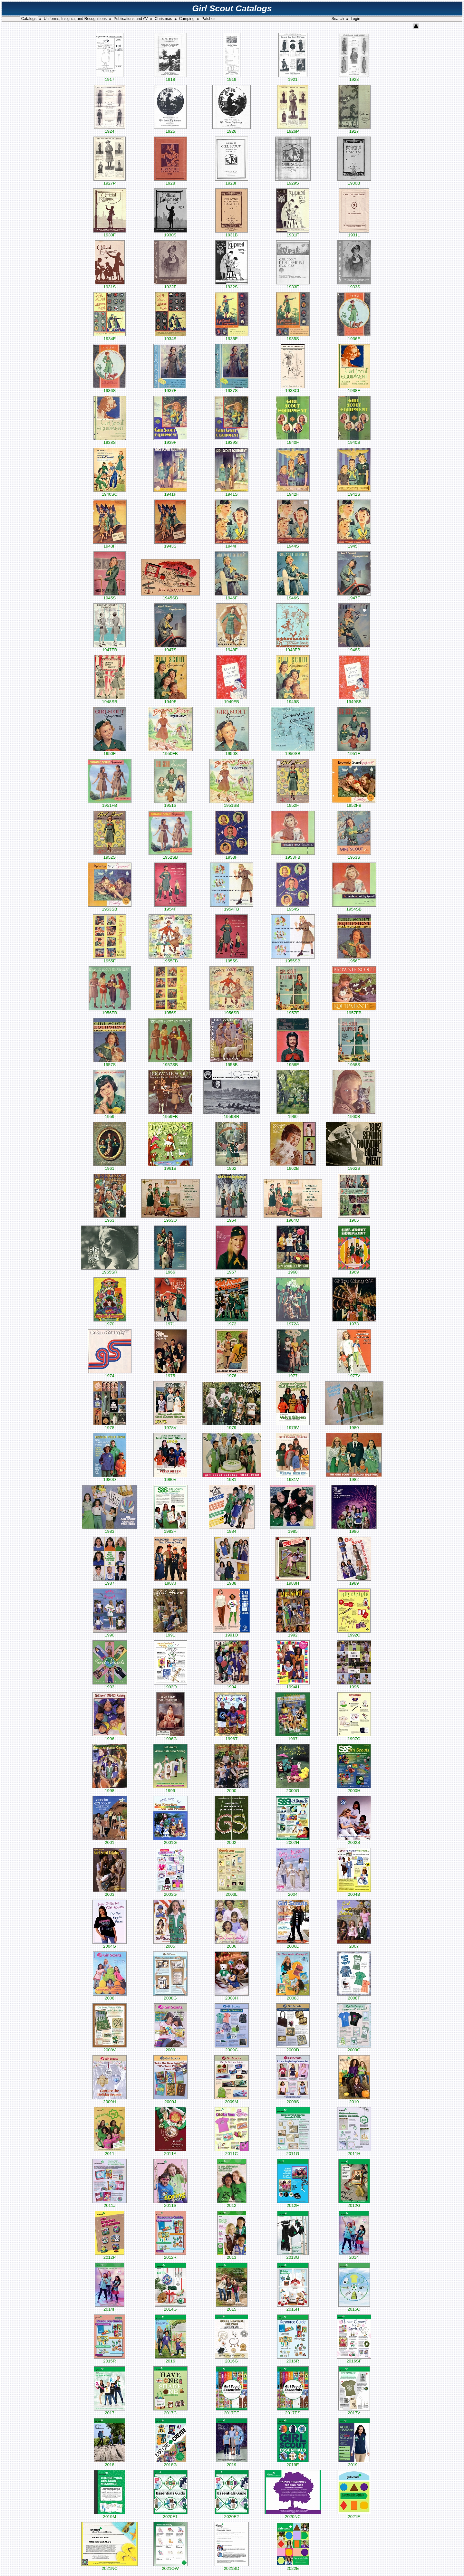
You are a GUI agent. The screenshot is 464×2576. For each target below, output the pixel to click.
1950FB (170, 751)
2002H (293, 1840)
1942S (354, 492)
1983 (109, 1529)
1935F (231, 336)
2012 (232, 2203)
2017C (170, 2411)
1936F (354, 336)
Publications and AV (131, 18)
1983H (170, 1529)
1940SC (109, 492)
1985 (292, 1529)
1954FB (231, 907)
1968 (292, 1270)
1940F (293, 440)
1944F (231, 544)
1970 (109, 1322)
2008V (109, 2048)
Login (355, 18)
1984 (232, 1529)
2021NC (109, 2566)
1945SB (170, 596)
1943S (170, 544)
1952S (109, 855)
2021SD (232, 2566)
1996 (109, 1736)
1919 (231, 77)
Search (338, 18)
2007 (354, 1944)
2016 (170, 2359)
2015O (354, 2307)
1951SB (231, 803)
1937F (170, 388)
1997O (354, 1736)
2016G (231, 2359)
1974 (109, 1373)
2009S (293, 2099)
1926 (231, 129)
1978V (170, 1425)
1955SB (293, 959)
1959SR (231, 1114)
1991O (231, 1633)
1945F (354, 544)
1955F (109, 959)
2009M (231, 2099)
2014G (170, 2307)
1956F (354, 959)
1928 (170, 181)
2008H (232, 1996)
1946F (231, 596)
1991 (170, 1633)
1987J (170, 1581)
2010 (354, 2099)
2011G (293, 2151)
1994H (293, 1685)
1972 (231, 1322)
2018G (170, 2462)
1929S (293, 181)
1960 (292, 1114)
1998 (109, 1788)
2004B (354, 1892)
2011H (354, 2151)
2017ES (293, 2411)
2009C (232, 2048)
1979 (231, 1425)
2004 (293, 1892)
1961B (170, 1166)
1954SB (354, 907)
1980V (170, 1477)
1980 (354, 1425)
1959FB (170, 1114)
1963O (170, 1218)
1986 (354, 1529)
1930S (170, 233)
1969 (354, 1270)
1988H (293, 1581)
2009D (293, 2048)
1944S (293, 544)
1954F (170, 907)
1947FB (109, 648)
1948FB (292, 648)
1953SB (109, 907)
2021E (354, 2514)
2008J (293, 1996)
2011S (170, 2203)
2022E (293, 2566)
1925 (170, 129)
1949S (293, 699)
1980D (109, 1477)
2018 (109, 2462)
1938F (354, 388)
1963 (109, 1218)
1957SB (170, 1062)
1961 (109, 1166)
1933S (354, 285)
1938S (109, 440)
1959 (109, 1114)
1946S (293, 596)
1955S (231, 959)
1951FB (109, 803)
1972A (293, 1322)
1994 (231, 1685)
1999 (170, 1788)
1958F (292, 1062)
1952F (292, 803)
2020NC (293, 2514)
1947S (170, 648)
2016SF (354, 2359)
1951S (170, 803)
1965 (354, 1218)
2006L (292, 1944)
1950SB (292, 751)
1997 (292, 1736)
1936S (109, 388)
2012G (354, 2203)
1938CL (293, 388)
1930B (354, 181)
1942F (293, 492)
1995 (354, 1685)
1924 (109, 129)
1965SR (110, 1270)
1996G (170, 1736)
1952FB (354, 803)
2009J (170, 2099)
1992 (293, 1633)
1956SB (231, 1011)
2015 (231, 2307)
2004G (109, 1944)
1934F (109, 336)
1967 (232, 1270)
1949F (170, 699)
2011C (232, 2151)
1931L (354, 233)
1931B (231, 233)
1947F (354, 596)
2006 (231, 1944)
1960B (354, 1114)
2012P (109, 2255)
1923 (354, 77)
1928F (231, 181)
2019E (293, 2462)
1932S (231, 285)
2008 (110, 1996)
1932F (170, 285)
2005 (170, 1944)
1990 (110, 1633)
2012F (293, 2203)
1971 (170, 1322)
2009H (109, 2099)
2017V (354, 2411)
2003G (170, 1892)
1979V (293, 1425)
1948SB (109, 699)
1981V (293, 1477)
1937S (231, 388)
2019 (231, 2462)
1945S (109, 596)
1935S (293, 336)
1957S (109, 1062)
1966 (170, 1270)
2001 (109, 1840)
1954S (292, 907)
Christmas (163, 18)
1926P (292, 129)
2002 (231, 1840)
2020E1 (170, 2514)
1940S (354, 440)
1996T (231, 1736)
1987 (110, 1581)
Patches (208, 18)
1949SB (354, 699)
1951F (354, 751)
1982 (354, 1477)
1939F (170, 440)
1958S (354, 1062)
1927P (109, 181)
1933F (293, 285)
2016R (293, 2359)
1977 (292, 1373)
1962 (231, 1166)
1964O (293, 1218)
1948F (231, 648)
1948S (354, 648)
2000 (231, 1788)
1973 (354, 1322)
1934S (170, 336)
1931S (110, 285)
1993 (109, 1685)
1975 (170, 1373)
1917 (109, 77)
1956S (170, 1011)
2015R (109, 2359)
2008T (354, 1996)
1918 (170, 77)
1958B (231, 1062)
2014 (354, 2255)
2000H (354, 1788)
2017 (109, 2411)
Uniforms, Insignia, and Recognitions (75, 18)
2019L (354, 2462)
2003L (231, 1892)
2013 (231, 2255)
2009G (354, 2048)
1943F (110, 544)
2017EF (231, 2411)
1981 (231, 1477)
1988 (231, 1581)
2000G (293, 1788)
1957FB (354, 1011)
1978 (109, 1425)
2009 (170, 2048)
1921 (292, 77)
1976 (231, 1373)
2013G (293, 2255)
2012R (170, 2255)
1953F (231, 855)
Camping (187, 18)
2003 (110, 1892)
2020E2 (232, 2514)
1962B (293, 1166)
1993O (170, 1685)
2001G (170, 1840)
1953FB (293, 855)
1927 (354, 129)
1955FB (170, 959)
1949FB (231, 699)
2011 (109, 2151)
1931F (292, 233)
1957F (293, 1011)
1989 (354, 1581)
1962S (354, 1166)
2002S (354, 1840)
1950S (232, 751)
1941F (170, 492)
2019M (109, 2514)
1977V (354, 1373)
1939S (231, 440)
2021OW (170, 2566)
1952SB (170, 855)
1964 (231, 1218)
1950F (109, 751)
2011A (170, 2151)
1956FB (110, 1011)
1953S (354, 855)
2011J (109, 2203)
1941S (231, 492)
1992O (354, 1633)
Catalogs (28, 18)
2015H (293, 2307)
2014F (109, 2307)
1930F (109, 233)
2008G (170, 1996)
